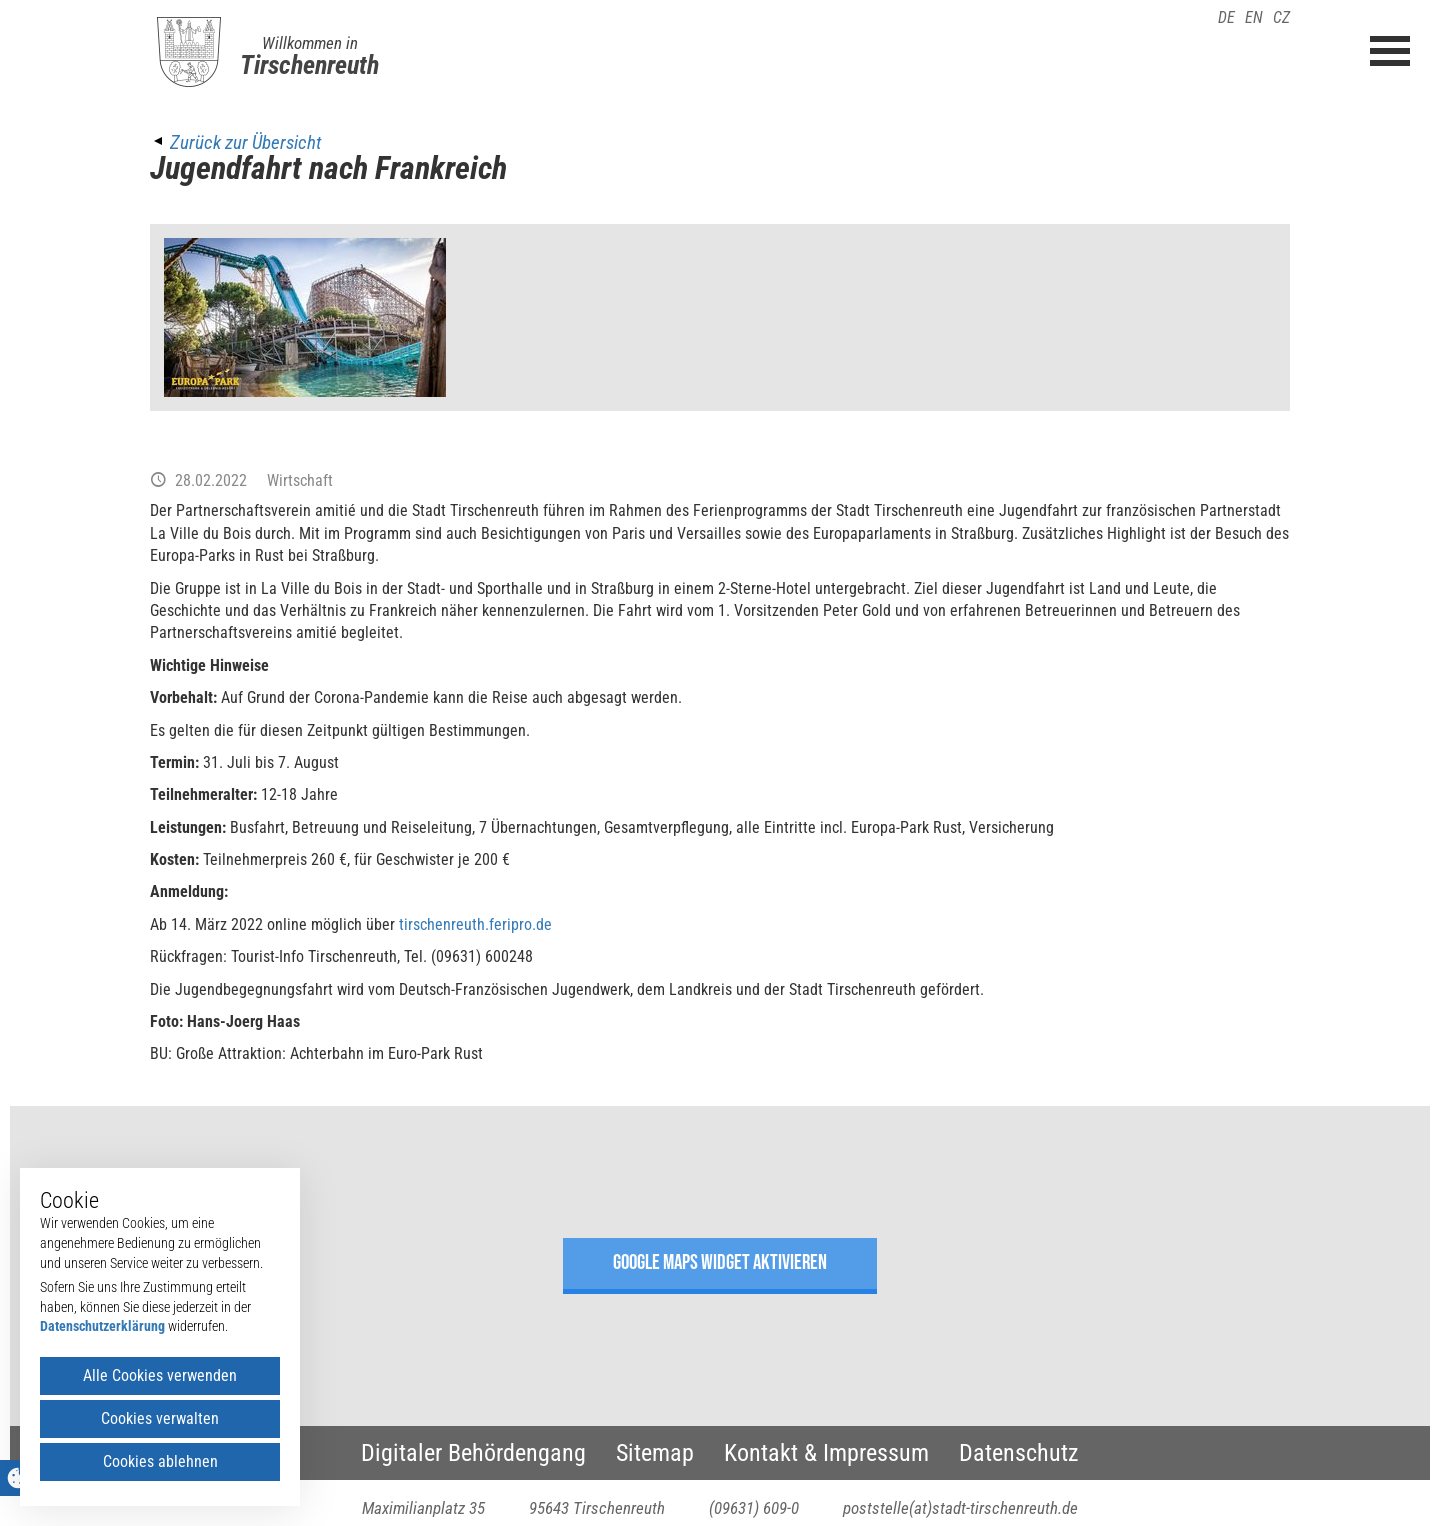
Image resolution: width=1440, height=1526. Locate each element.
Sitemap (655, 1453)
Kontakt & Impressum (826, 1453)
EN (1254, 17)
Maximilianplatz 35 (423, 1508)
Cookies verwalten (160, 1418)
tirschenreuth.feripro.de (475, 924)
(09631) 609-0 (754, 1508)
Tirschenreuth (309, 65)
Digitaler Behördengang (473, 1453)
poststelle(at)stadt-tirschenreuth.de (960, 1508)
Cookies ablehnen (160, 1461)
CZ (1281, 17)
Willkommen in (310, 43)
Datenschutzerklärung (102, 1326)
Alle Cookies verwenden (160, 1375)
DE (1226, 17)
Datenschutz (1019, 1453)
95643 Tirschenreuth (597, 1508)
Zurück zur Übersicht (245, 142)
